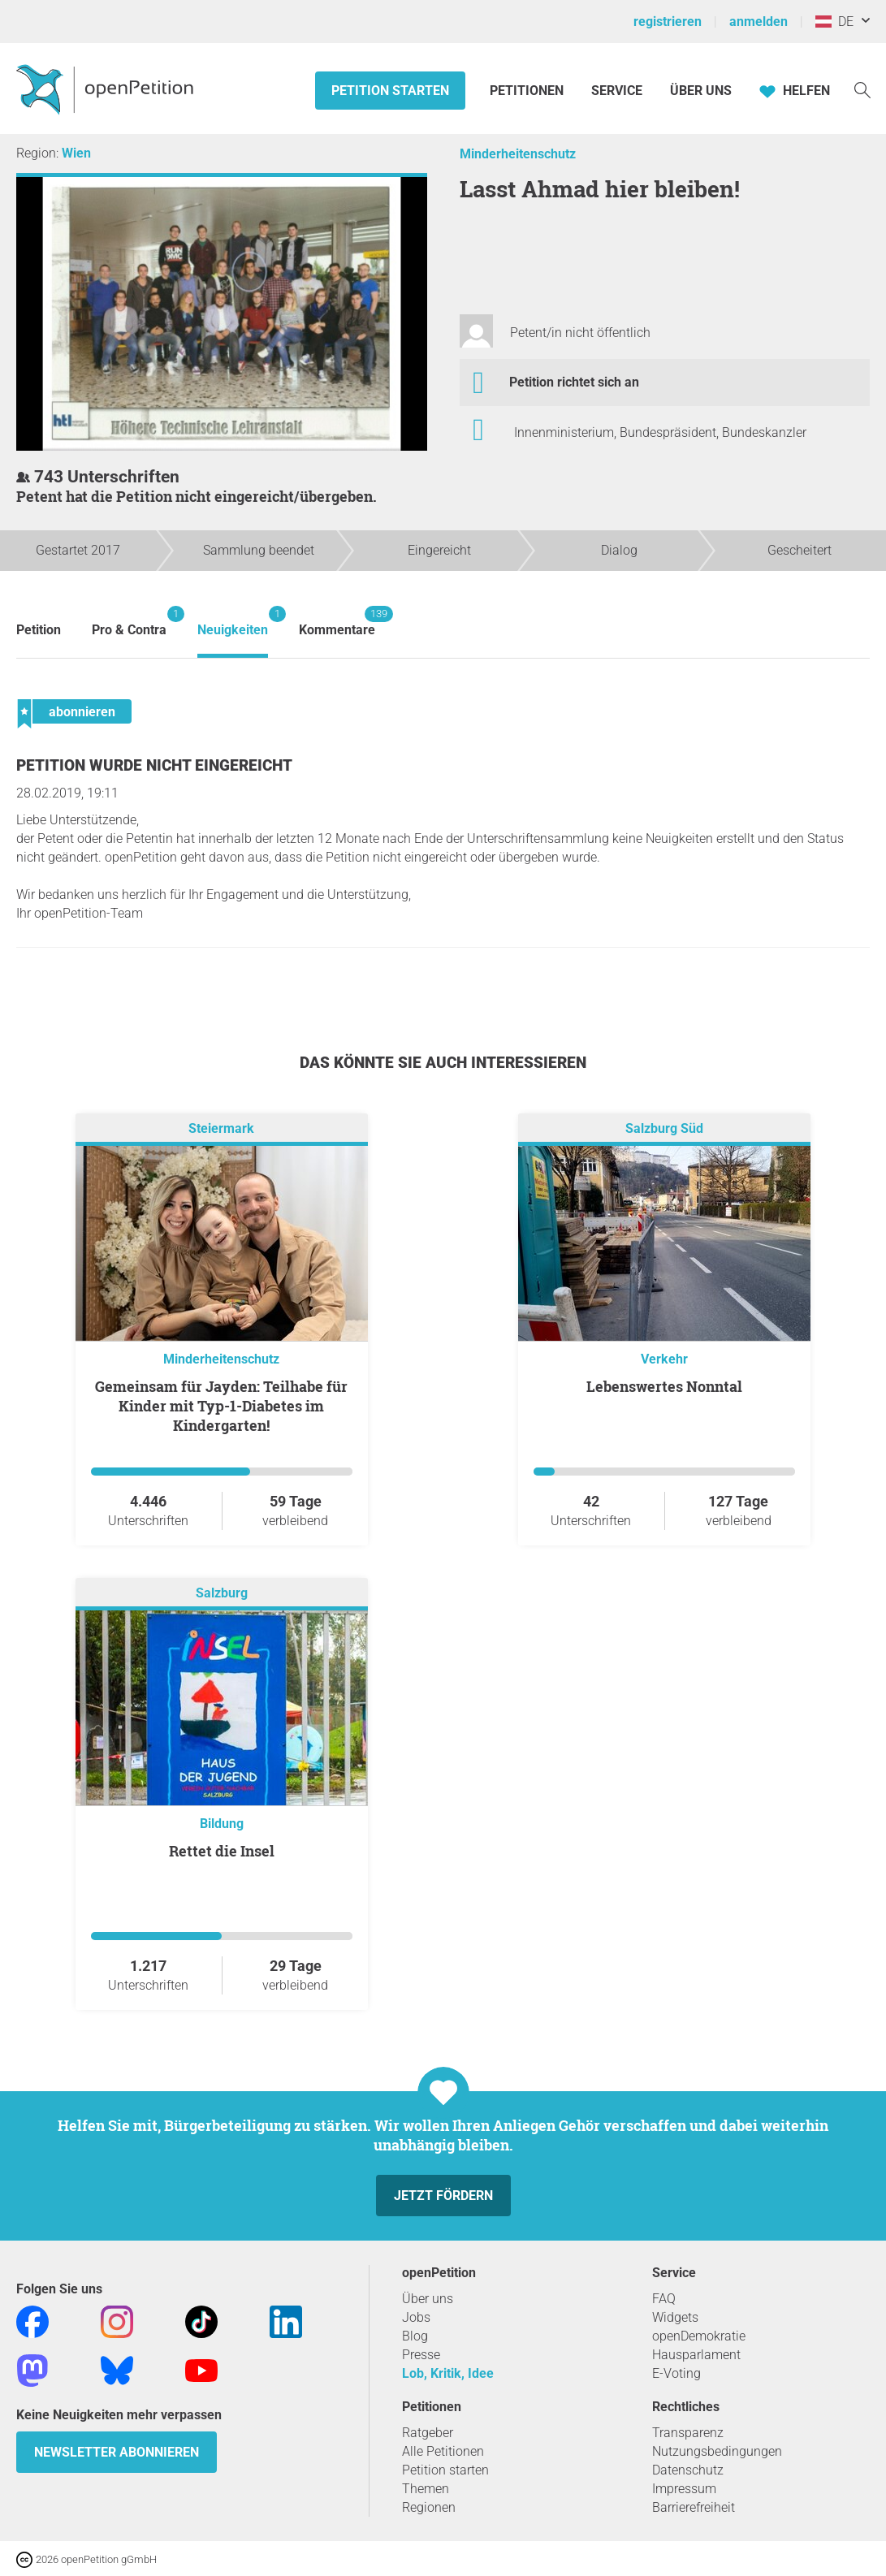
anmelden (758, 21)
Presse (421, 2354)
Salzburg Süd (664, 1128)
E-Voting (676, 2373)
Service (616, 90)
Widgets (675, 2317)
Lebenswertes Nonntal (664, 1386)
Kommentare (337, 622)
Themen (425, 2488)
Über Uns (701, 90)
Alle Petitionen (443, 2451)
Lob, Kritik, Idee (448, 2373)
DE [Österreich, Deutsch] (834, 21)
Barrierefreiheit (693, 2507)
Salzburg (222, 1593)
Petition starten (390, 90)
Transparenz (688, 2432)
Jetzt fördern (443, 2195)
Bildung (222, 1823)
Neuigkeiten (232, 622)
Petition (38, 630)
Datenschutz (688, 2470)
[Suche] (862, 89)
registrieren (667, 21)
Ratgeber (427, 2432)
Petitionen (528, 90)
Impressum (684, 2488)
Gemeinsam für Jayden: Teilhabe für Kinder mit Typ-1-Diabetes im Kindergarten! (221, 1406)
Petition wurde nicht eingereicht (154, 765)
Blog (415, 2336)
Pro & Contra (129, 622)
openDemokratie (699, 2336)
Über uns (427, 2298)
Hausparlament (696, 2354)
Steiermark (221, 1128)
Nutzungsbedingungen (717, 2451)
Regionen (429, 2507)
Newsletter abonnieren (116, 2452)
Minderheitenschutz (518, 154)
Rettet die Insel (221, 1851)
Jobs (416, 2317)
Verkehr (664, 1359)
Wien (76, 153)
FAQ (664, 2298)
